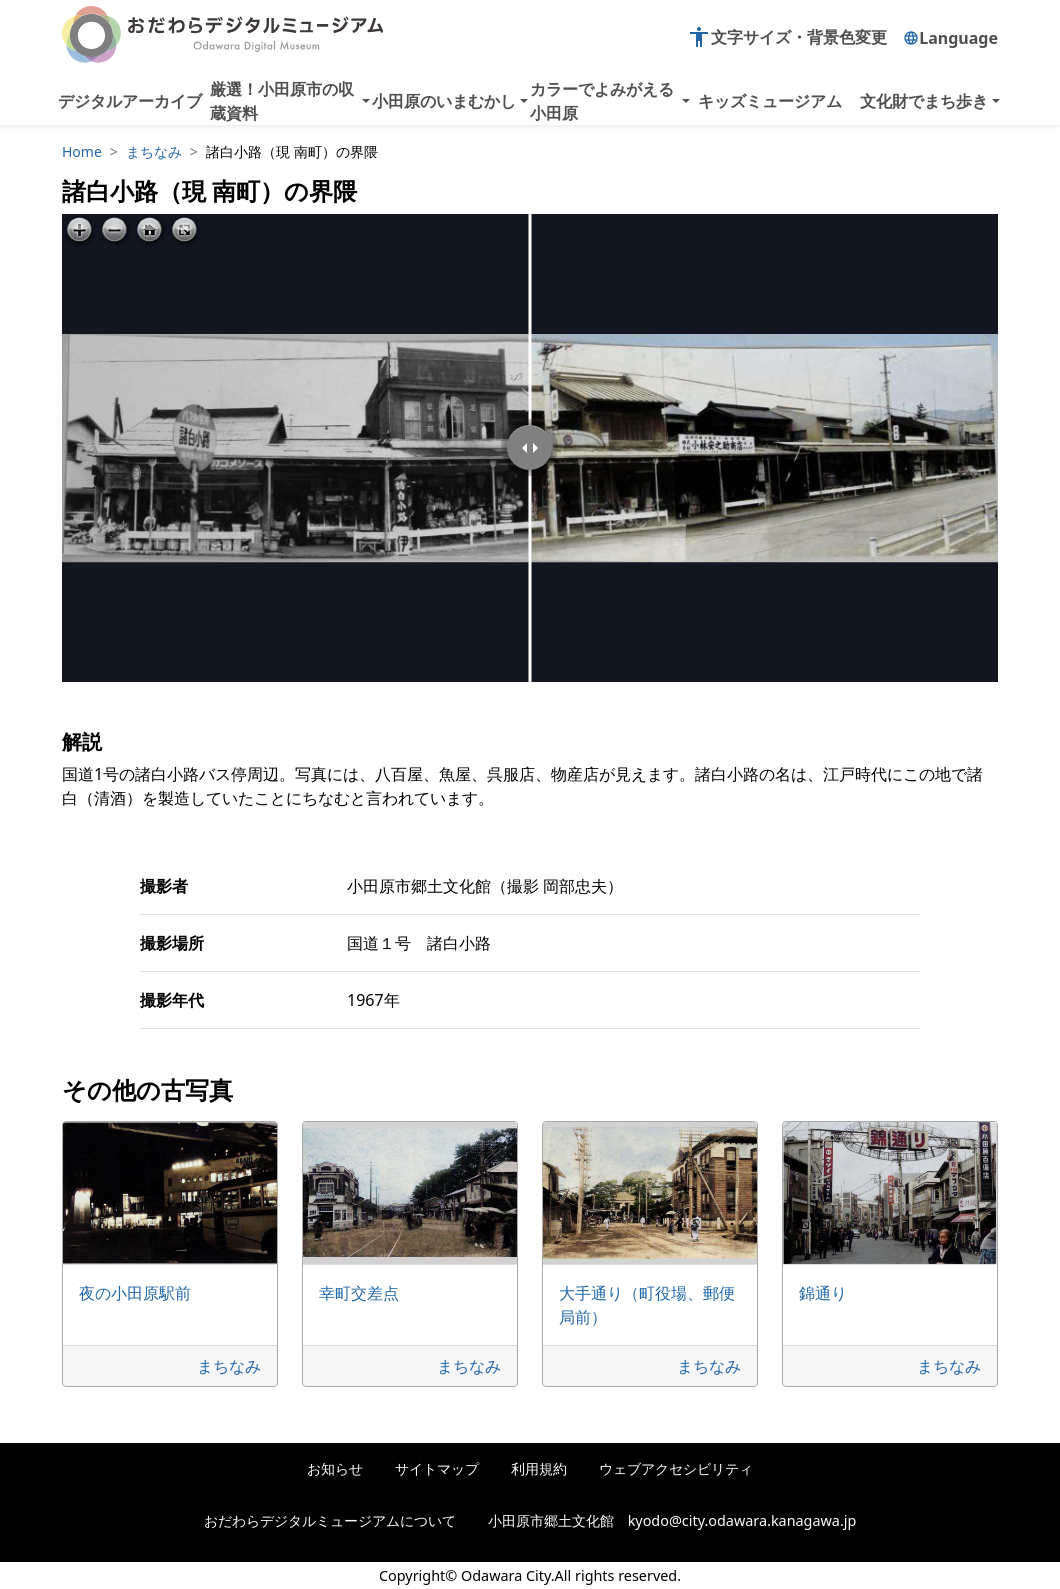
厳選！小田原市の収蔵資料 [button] (282, 101)
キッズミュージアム (770, 101)
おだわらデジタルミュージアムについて (330, 1520)
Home (82, 151)
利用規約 (539, 1468)
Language (950, 38)
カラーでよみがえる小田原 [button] (602, 101)
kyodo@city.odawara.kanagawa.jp (742, 1520)
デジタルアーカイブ (130, 101)
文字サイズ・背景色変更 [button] (787, 37)
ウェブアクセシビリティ (676, 1468)
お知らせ (335, 1468)
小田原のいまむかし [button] (444, 101)
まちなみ (154, 151)
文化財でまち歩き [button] (924, 101)
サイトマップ (437, 1468)
